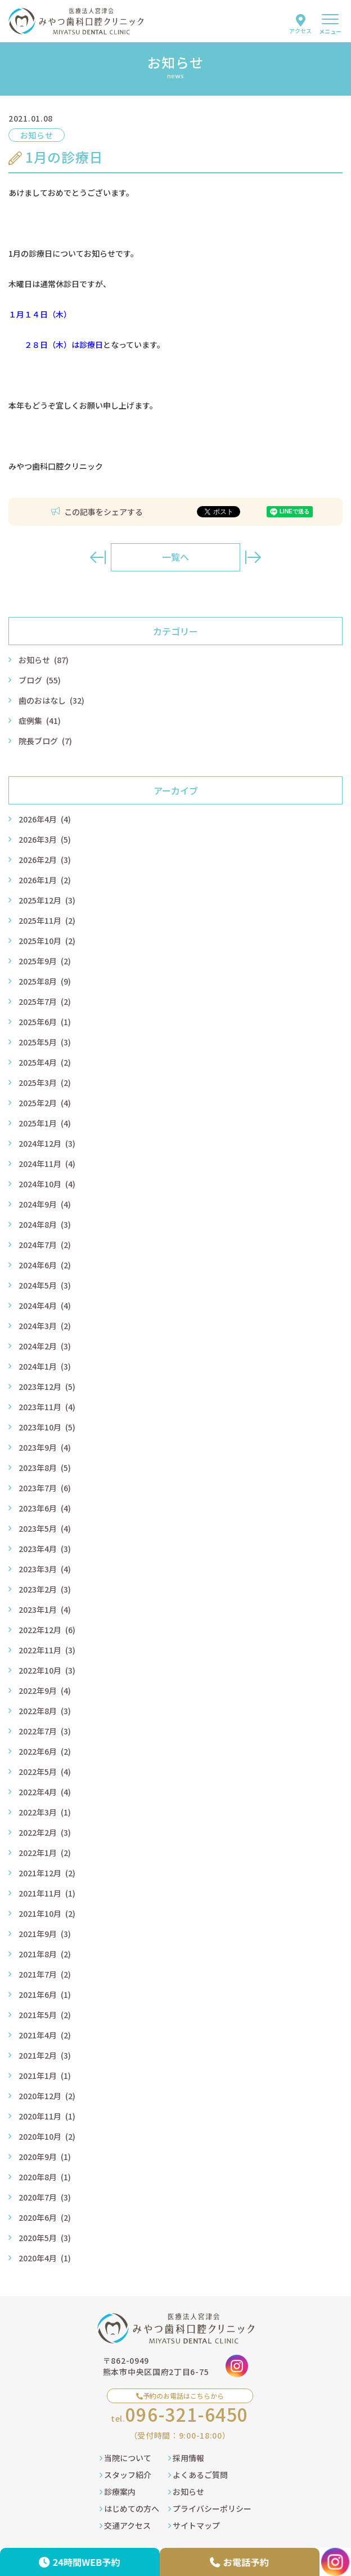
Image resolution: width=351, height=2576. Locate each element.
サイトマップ (194, 2525)
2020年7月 (45, 2197)
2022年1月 (45, 1852)
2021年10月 (47, 1913)
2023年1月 (45, 1609)
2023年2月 (45, 1589)
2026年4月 (45, 819)
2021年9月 (45, 1933)
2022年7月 (45, 1731)
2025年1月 (45, 1123)
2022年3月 (45, 1812)
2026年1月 (45, 880)
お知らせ (44, 659)
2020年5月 (45, 2237)
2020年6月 (45, 2217)
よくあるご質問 (198, 2474)
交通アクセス (125, 2525)
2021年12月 (47, 1873)
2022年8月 (45, 1710)
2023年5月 (45, 1528)
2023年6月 (45, 1508)
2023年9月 (45, 1447)
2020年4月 (45, 2258)
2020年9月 (45, 2156)
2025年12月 (47, 900)
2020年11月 (47, 2116)
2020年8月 (45, 2177)
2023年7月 (45, 1487)
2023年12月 (47, 1386)
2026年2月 (45, 859)
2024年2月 (45, 1346)
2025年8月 (45, 981)
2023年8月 (45, 1467)
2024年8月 (45, 1224)
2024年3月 (45, 1325)
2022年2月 (45, 1832)
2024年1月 (45, 1366)
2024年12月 (47, 1143)
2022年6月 (45, 1751)
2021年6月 (45, 1994)
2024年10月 (47, 1183)
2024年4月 (45, 1305)
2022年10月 (47, 1670)
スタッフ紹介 (125, 2474)
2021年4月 (45, 2035)
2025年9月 (45, 961)
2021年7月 (45, 1974)
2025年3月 (45, 1082)
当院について (125, 2457)
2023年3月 (45, 1569)
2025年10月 (47, 940)
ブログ (40, 680)
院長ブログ (45, 740)
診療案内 (118, 2491)
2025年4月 (45, 1062)
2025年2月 (45, 1102)
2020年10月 (47, 2136)
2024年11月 (47, 1163)
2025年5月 (45, 1042)
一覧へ (175, 557)
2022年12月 (47, 1629)
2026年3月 (45, 839)
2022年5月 (45, 1771)
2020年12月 (47, 2095)
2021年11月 (47, 1893)
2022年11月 (47, 1650)
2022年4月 (45, 1791)
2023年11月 (47, 1406)
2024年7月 (45, 1244)
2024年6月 (45, 1265)
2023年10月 (47, 1427)
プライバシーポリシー (209, 2508)
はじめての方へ (129, 2508)
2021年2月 (45, 2055)
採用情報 (186, 2457)
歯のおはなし (51, 700)
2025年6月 (45, 1021)
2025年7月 (45, 1001)
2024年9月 (45, 1204)
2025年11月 (47, 920)
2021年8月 (45, 1954)
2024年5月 (45, 1285)
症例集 (40, 720)
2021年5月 (45, 2014)
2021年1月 (45, 2075)
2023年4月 (45, 1548)
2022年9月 (45, 1690)
